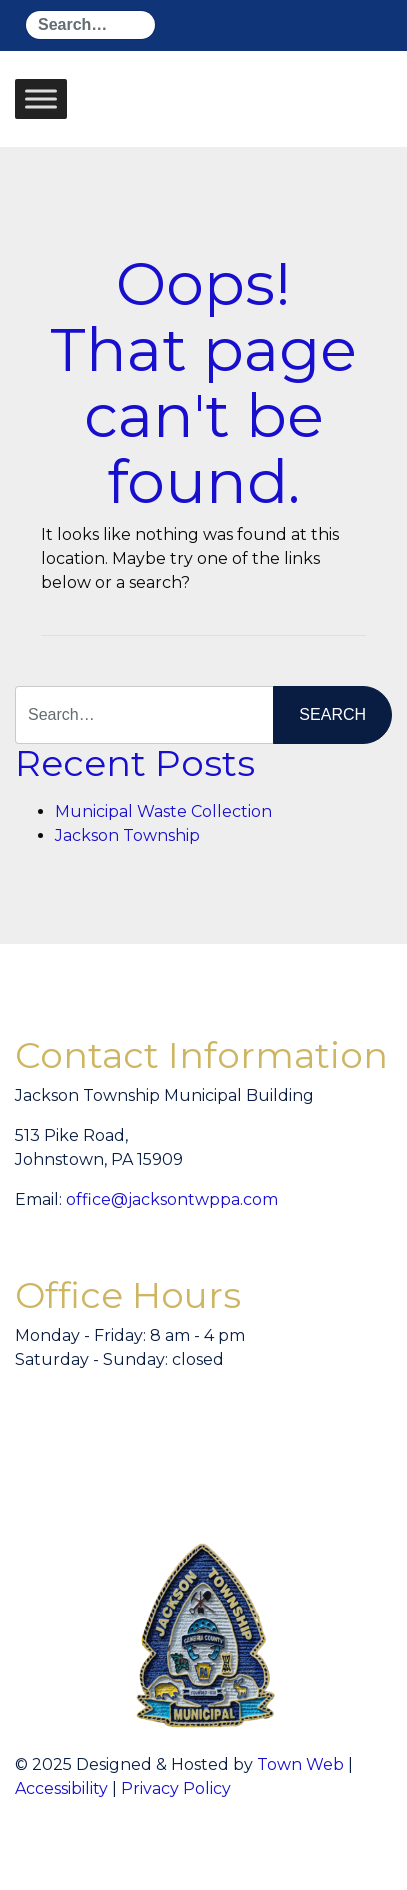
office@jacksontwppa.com (172, 1199)
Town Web (300, 1764)
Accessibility (61, 1788)
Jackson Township (127, 835)
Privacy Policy (176, 1788)
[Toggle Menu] (41, 98)
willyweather (265, 1443)
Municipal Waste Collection (163, 811)
